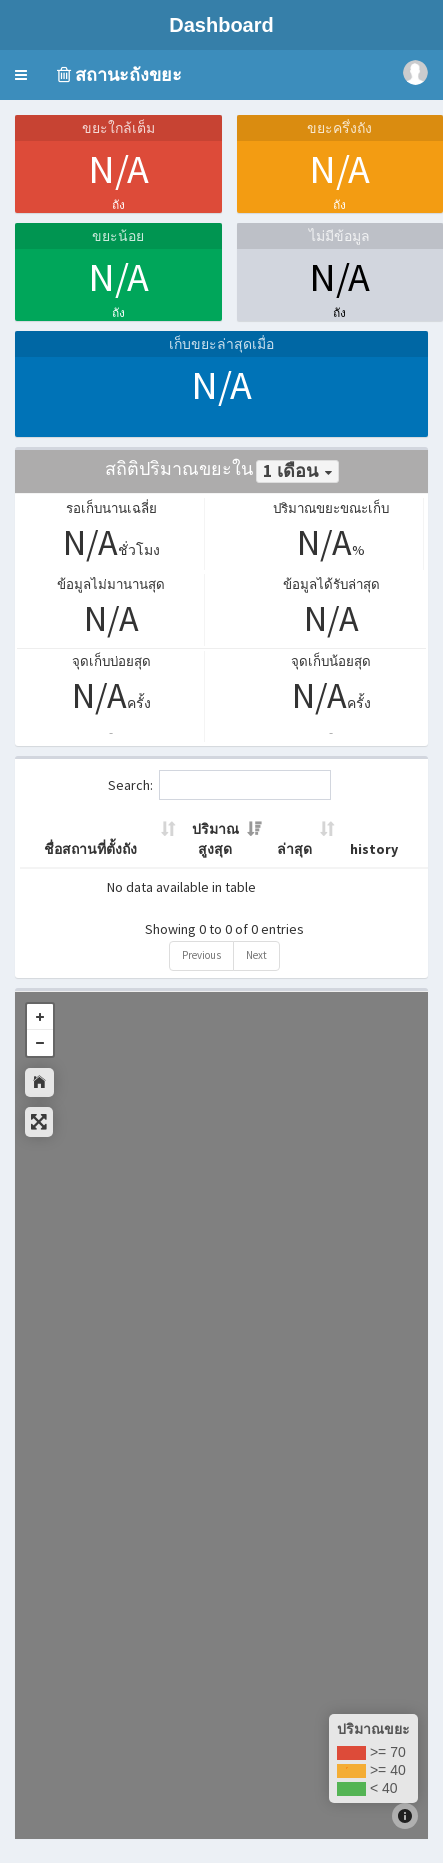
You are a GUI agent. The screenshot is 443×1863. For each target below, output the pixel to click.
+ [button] (40, 1017)
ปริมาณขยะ (373, 1729)
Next (256, 955)
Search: (219, 785)
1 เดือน (290, 471)
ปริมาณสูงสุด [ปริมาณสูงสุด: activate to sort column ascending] (215, 839)
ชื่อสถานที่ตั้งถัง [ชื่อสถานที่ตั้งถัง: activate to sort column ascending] (90, 849)
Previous (201, 955)
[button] (21, 75)
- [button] (40, 1043)
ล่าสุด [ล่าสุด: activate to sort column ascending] (294, 849)
